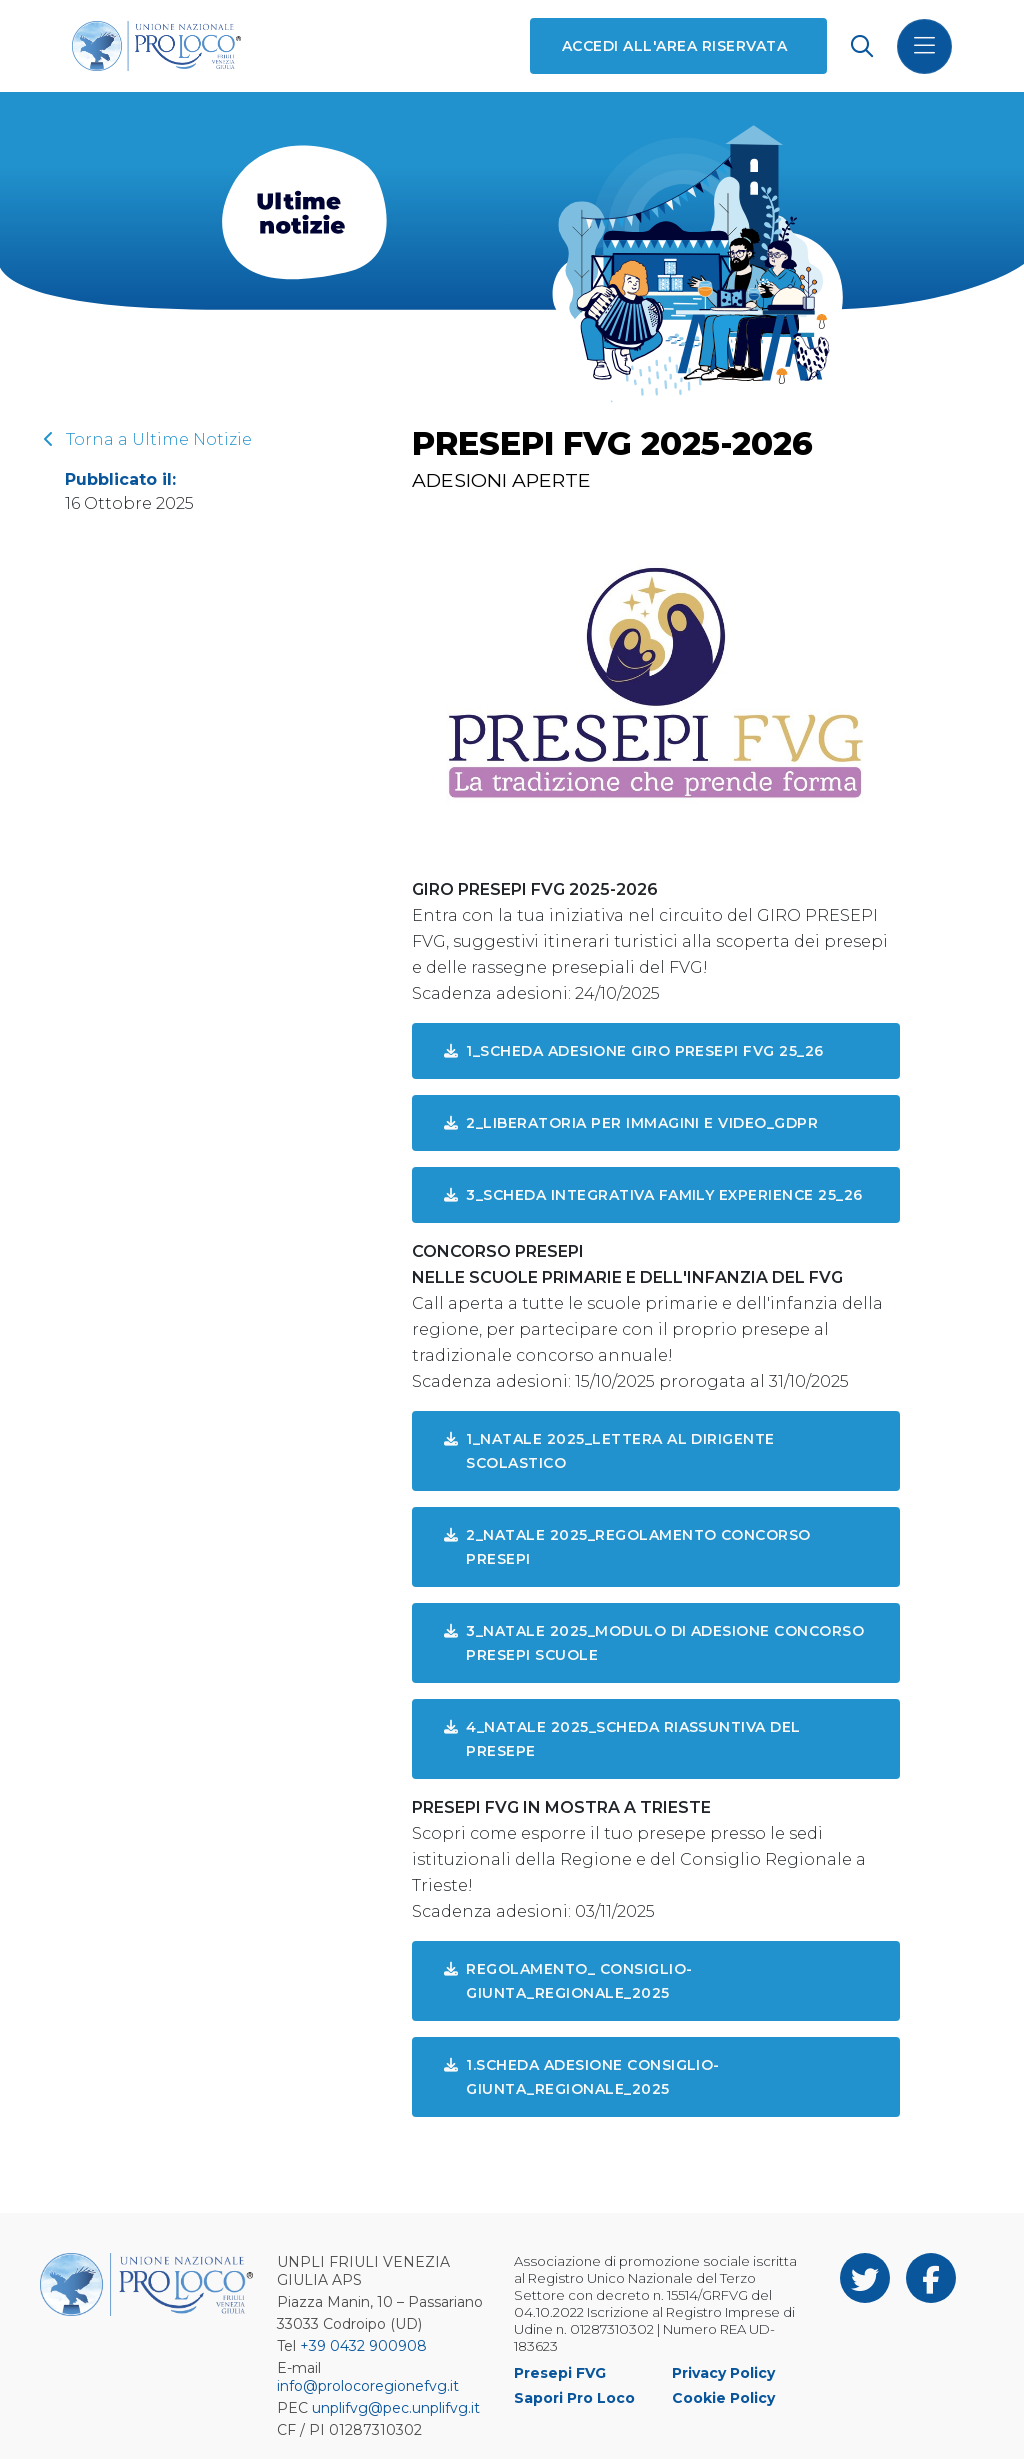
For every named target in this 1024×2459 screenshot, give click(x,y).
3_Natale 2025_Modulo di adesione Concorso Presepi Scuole (654, 1643)
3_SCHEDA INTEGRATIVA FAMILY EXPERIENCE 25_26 (653, 1195)
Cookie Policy (723, 2398)
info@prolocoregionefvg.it (368, 2386)
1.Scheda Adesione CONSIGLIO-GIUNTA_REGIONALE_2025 (582, 2077)
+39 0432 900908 (363, 2346)
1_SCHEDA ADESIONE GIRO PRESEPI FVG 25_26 (634, 1051)
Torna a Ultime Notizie (148, 439)
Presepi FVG (560, 2373)
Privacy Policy (723, 2373)
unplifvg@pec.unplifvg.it (396, 2408)
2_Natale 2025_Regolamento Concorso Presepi (627, 1547)
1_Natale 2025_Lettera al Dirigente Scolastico (609, 1451)
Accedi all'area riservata (674, 46)
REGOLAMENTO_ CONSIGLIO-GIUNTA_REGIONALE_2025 (568, 1981)
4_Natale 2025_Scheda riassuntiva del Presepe (622, 1739)
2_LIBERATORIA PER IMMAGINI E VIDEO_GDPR (631, 1123)
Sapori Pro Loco (574, 2398)
